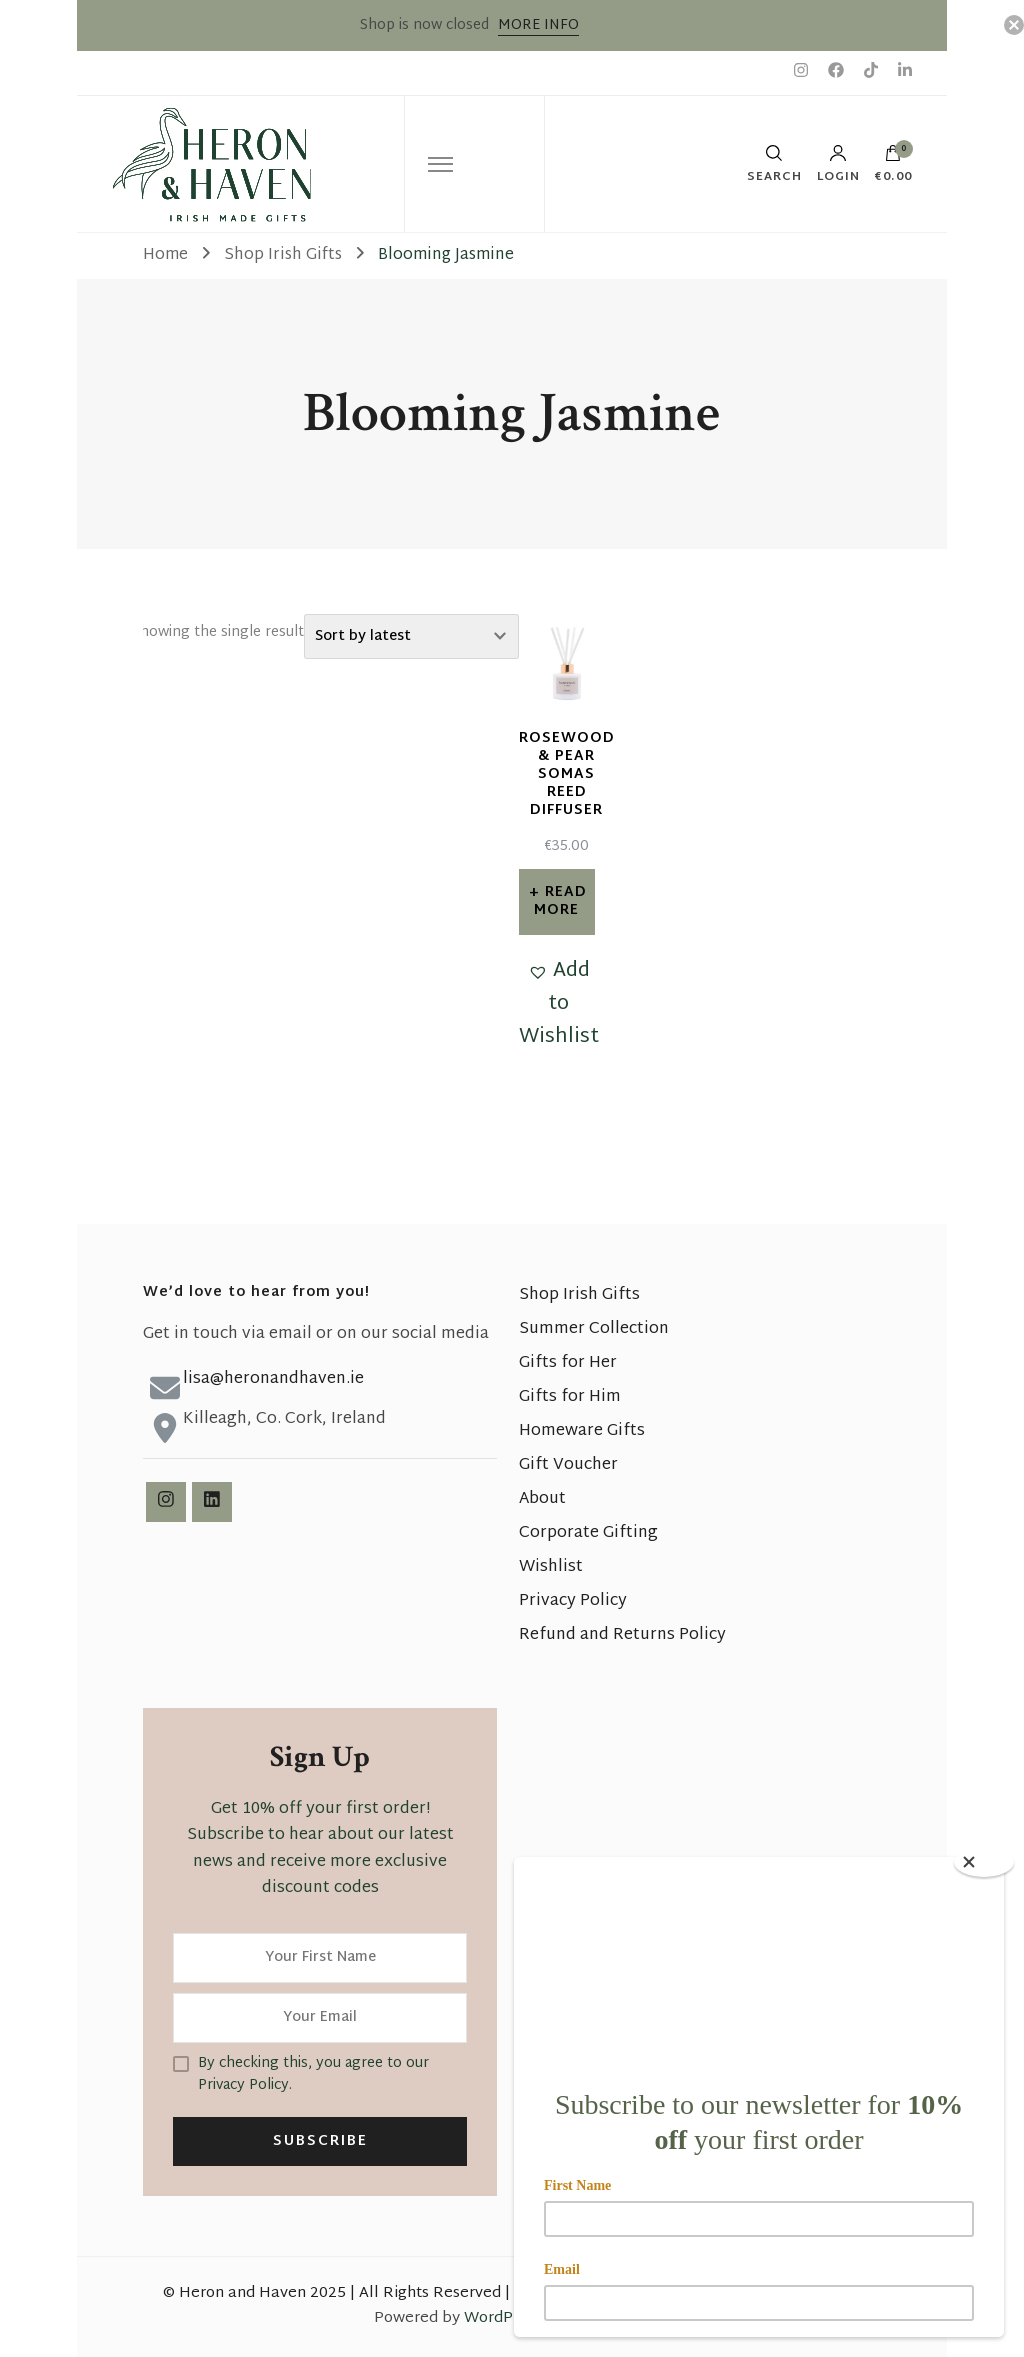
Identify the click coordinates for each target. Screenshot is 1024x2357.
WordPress (503, 2318)
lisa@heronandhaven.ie (273, 1379)
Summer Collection (594, 1329)
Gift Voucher (568, 1465)
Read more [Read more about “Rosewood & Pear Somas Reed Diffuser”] (560, 901)
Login (838, 164)
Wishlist (551, 1567)
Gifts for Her (568, 1363)
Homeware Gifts (582, 1431)
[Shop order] (411, 636)
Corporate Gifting (588, 1533)
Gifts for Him (570, 1397)
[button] (559, 1004)
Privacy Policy (573, 1601)
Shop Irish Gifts (579, 1295)
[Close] (984, 1862)
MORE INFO (538, 25)
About (542, 1499)
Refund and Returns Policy (622, 1635)
